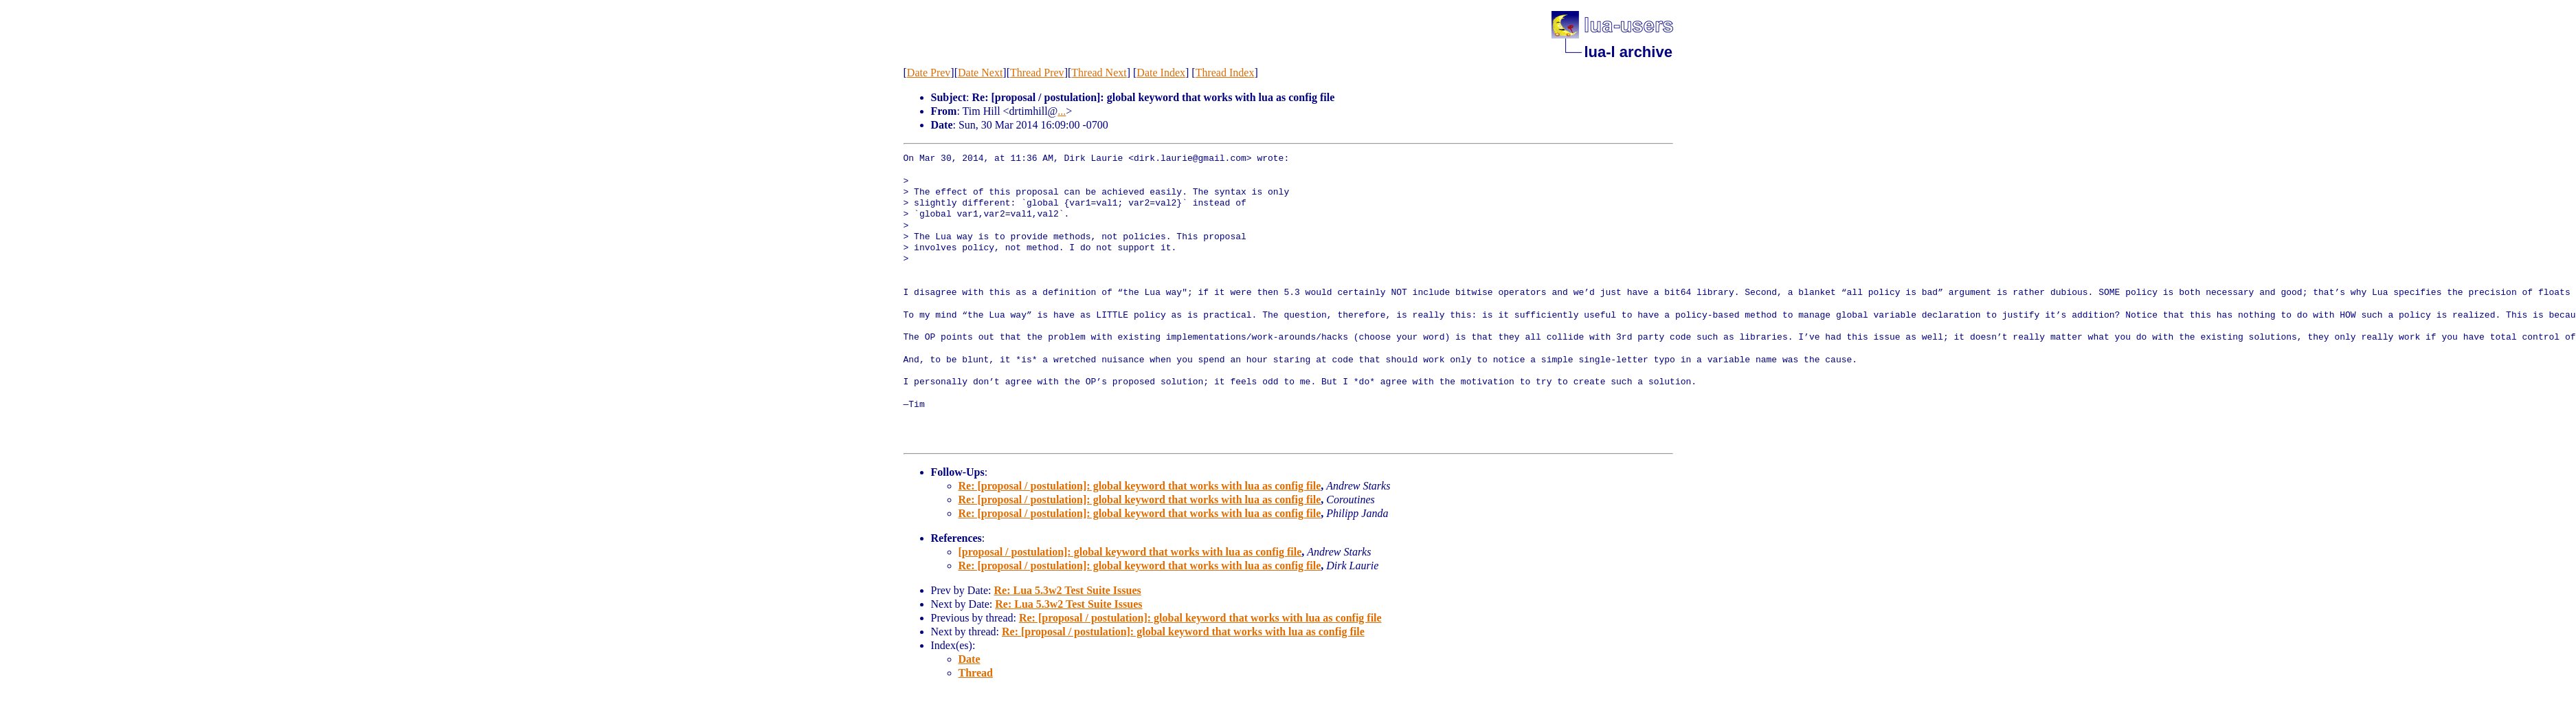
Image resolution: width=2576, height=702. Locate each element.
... (1061, 111)
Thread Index (1225, 72)
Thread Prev (1037, 72)
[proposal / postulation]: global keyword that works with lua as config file (1130, 552)
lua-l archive (1628, 52)
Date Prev (929, 72)
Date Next (980, 72)
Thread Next (1098, 72)
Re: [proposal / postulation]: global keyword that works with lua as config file (1140, 486)
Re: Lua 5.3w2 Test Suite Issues (1067, 590)
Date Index (1160, 72)
